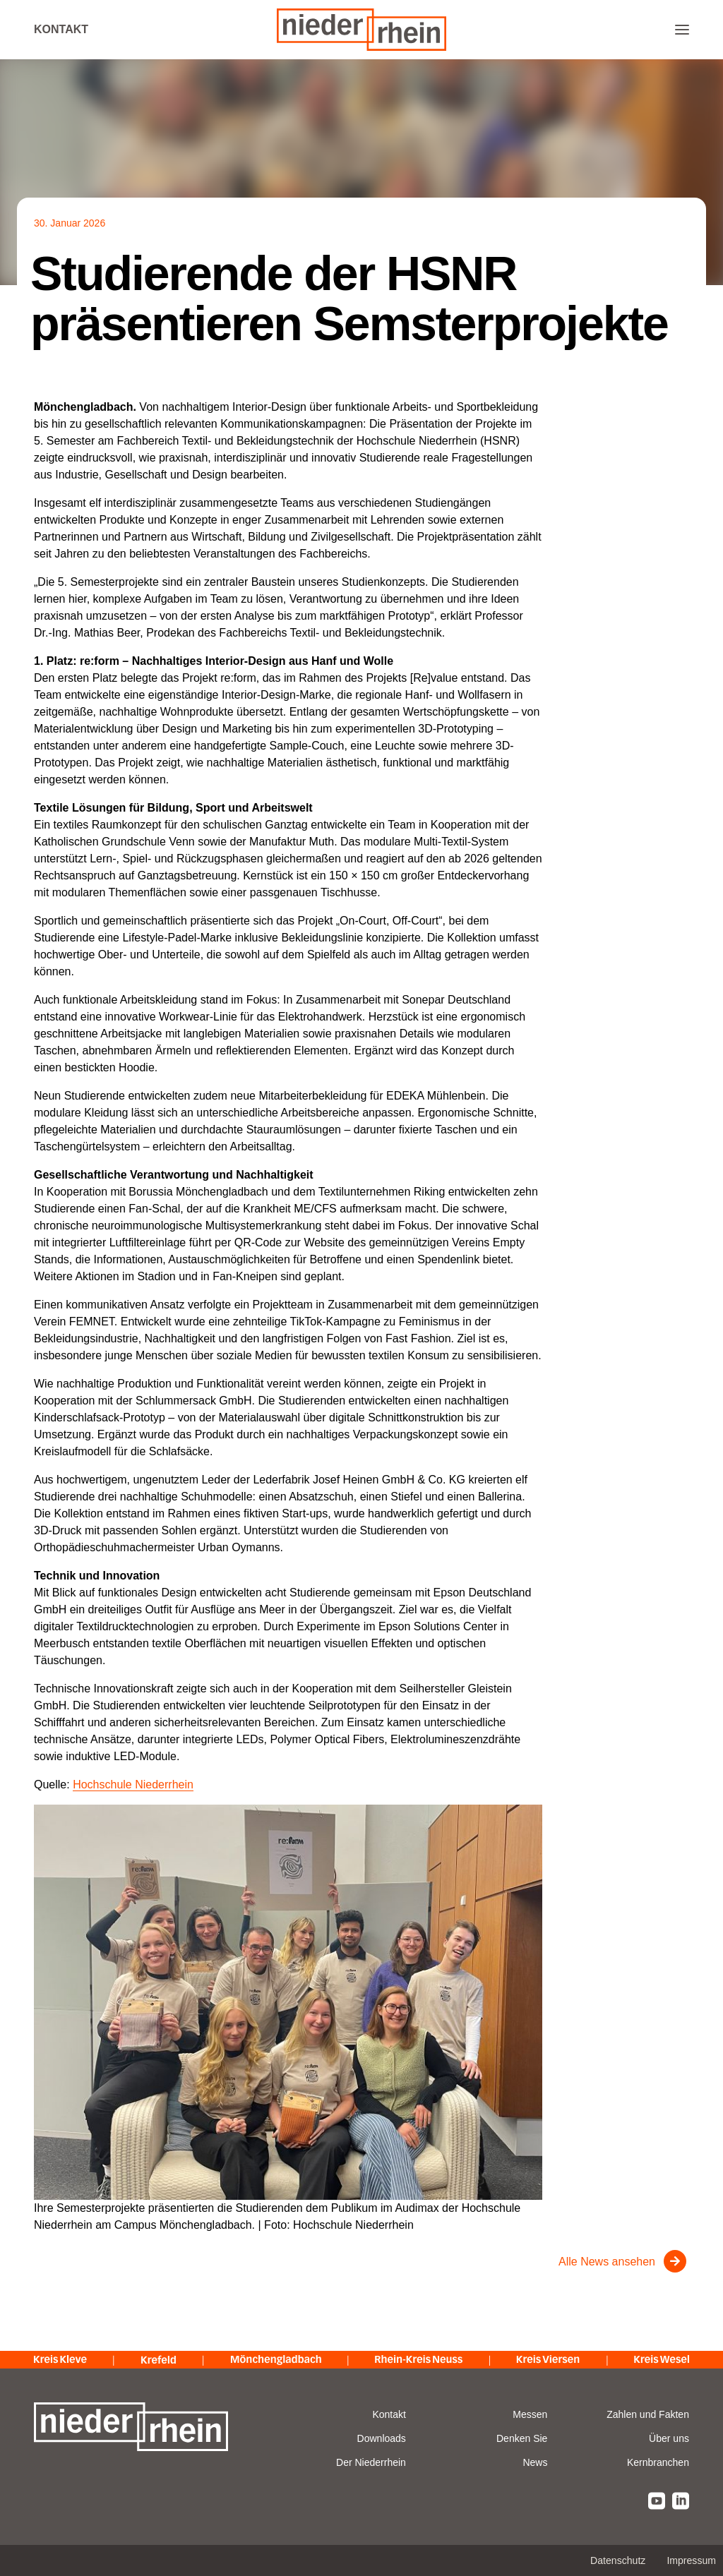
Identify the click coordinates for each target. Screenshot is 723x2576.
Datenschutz (617, 2560)
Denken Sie (521, 2438)
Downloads (381, 2438)
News (534, 2462)
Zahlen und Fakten (648, 2414)
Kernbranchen (658, 2462)
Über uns (669, 2438)
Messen (530, 2414)
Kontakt (61, 29)
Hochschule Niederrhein (133, 1784)
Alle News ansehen (606, 2262)
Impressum (691, 2560)
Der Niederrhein (371, 2462)
